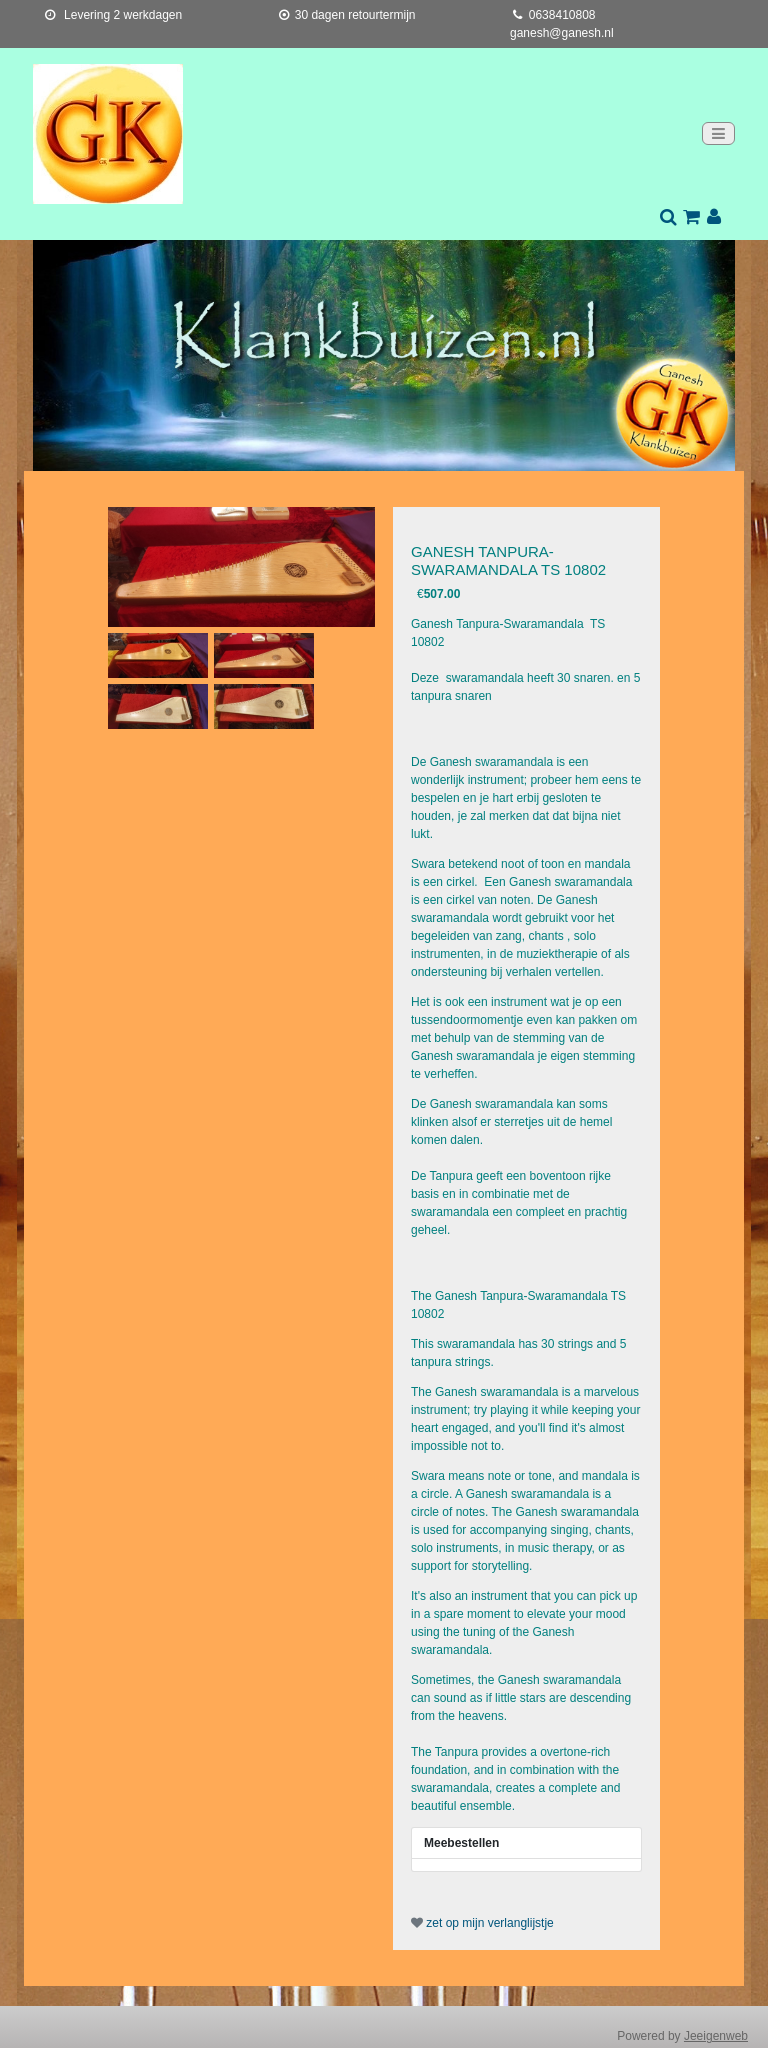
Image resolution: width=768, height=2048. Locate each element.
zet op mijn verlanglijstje (482, 1923)
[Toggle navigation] (718, 133)
